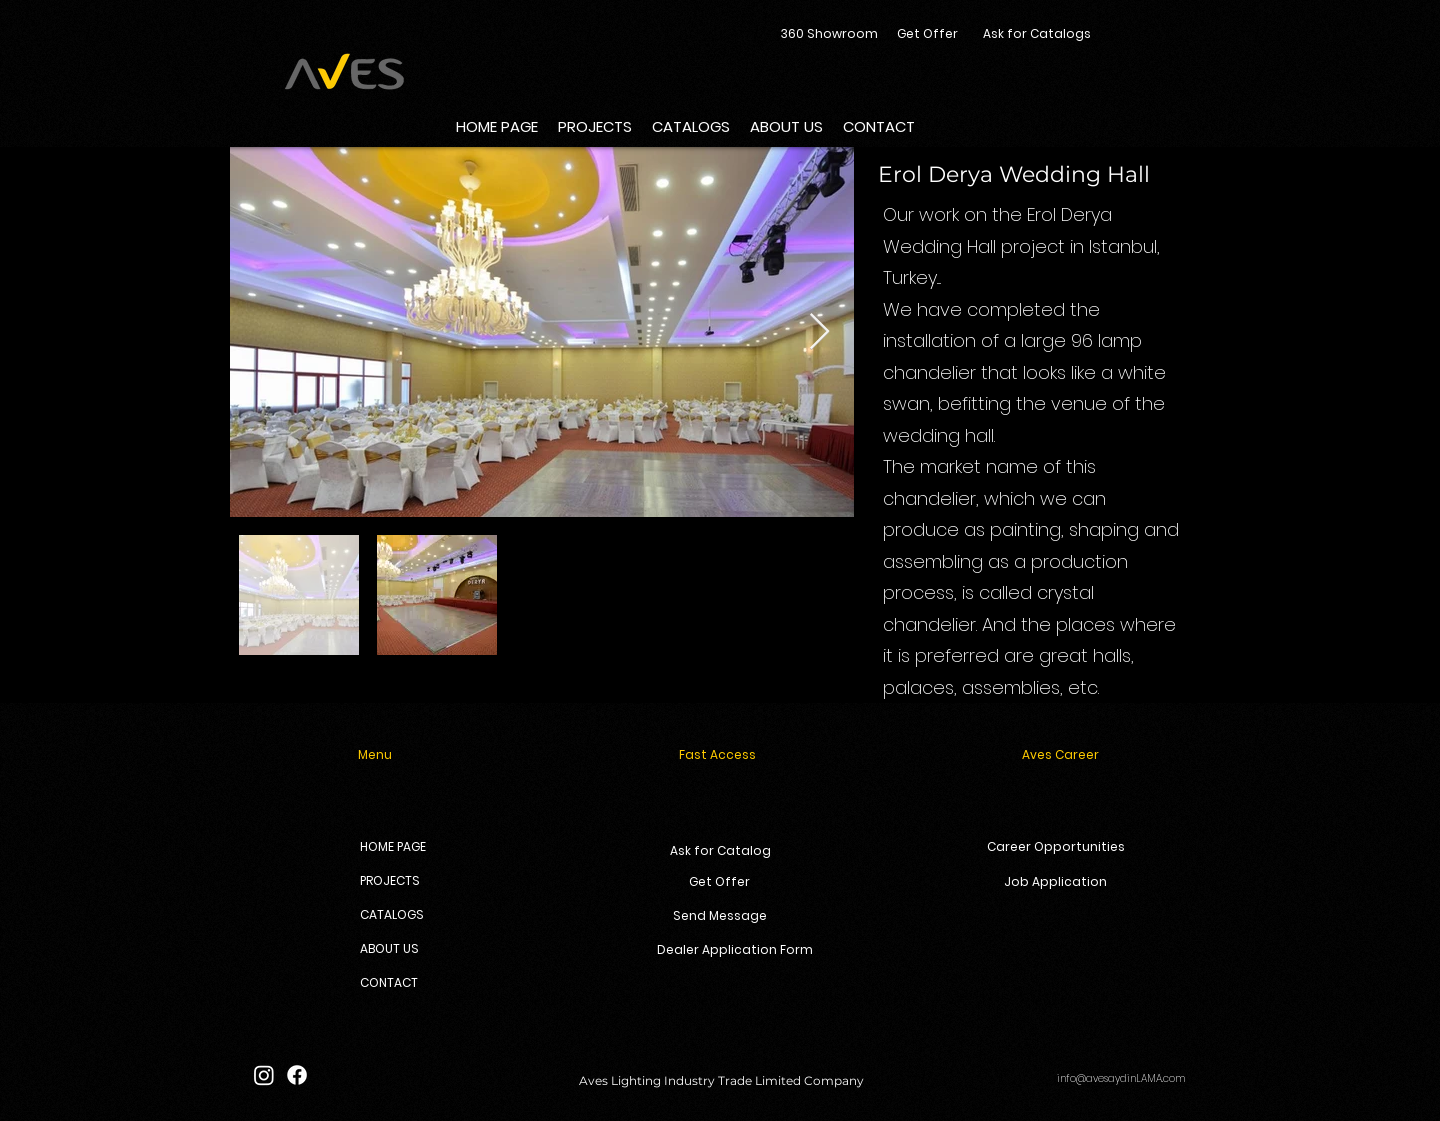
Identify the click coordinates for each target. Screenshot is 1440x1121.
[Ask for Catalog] (720, 851)
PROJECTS (390, 880)
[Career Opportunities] (1055, 847)
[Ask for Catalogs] (1037, 34)
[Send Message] (719, 916)
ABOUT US (389, 948)
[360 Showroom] (829, 34)
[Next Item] (819, 332)
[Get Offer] (927, 34)
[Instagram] (264, 1075)
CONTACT (389, 982)
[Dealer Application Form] (735, 950)
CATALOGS (392, 914)
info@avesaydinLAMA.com (1121, 1078)
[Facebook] (297, 1075)
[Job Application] (1055, 882)
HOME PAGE (393, 846)
